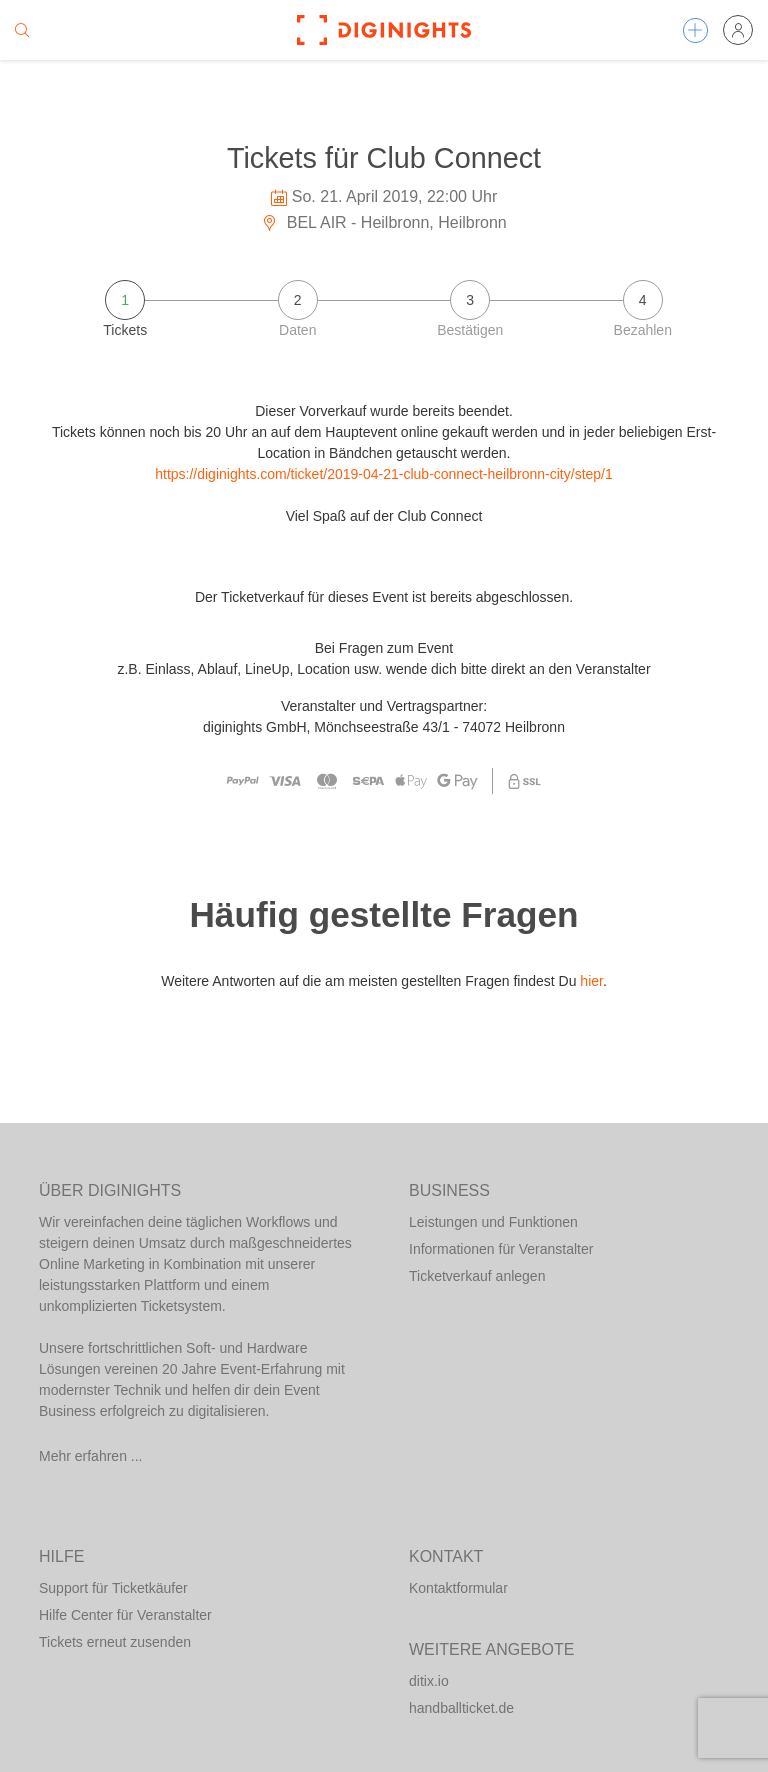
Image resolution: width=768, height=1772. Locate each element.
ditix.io (429, 1681)
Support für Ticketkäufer (113, 1588)
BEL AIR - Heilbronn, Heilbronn (383, 222)
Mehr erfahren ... (91, 1456)
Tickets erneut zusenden (115, 1642)
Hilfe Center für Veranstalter (125, 1615)
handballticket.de (461, 1708)
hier (591, 981)
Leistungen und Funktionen (493, 1222)
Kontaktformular (458, 1588)
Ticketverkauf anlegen (477, 1276)
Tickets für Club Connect (384, 158)
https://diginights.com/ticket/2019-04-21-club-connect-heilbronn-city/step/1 (384, 474)
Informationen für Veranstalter (501, 1249)
